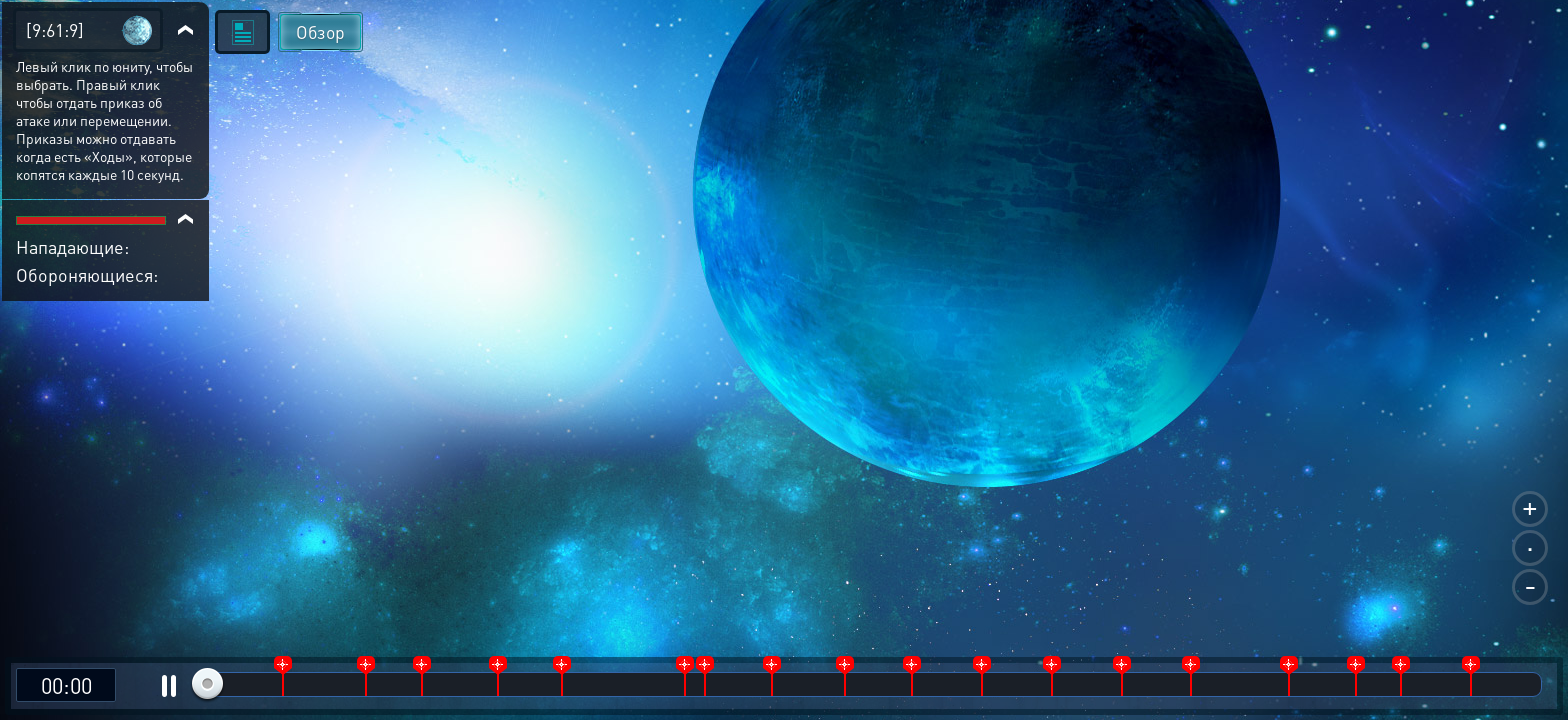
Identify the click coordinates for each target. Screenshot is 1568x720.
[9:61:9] (55, 29)
